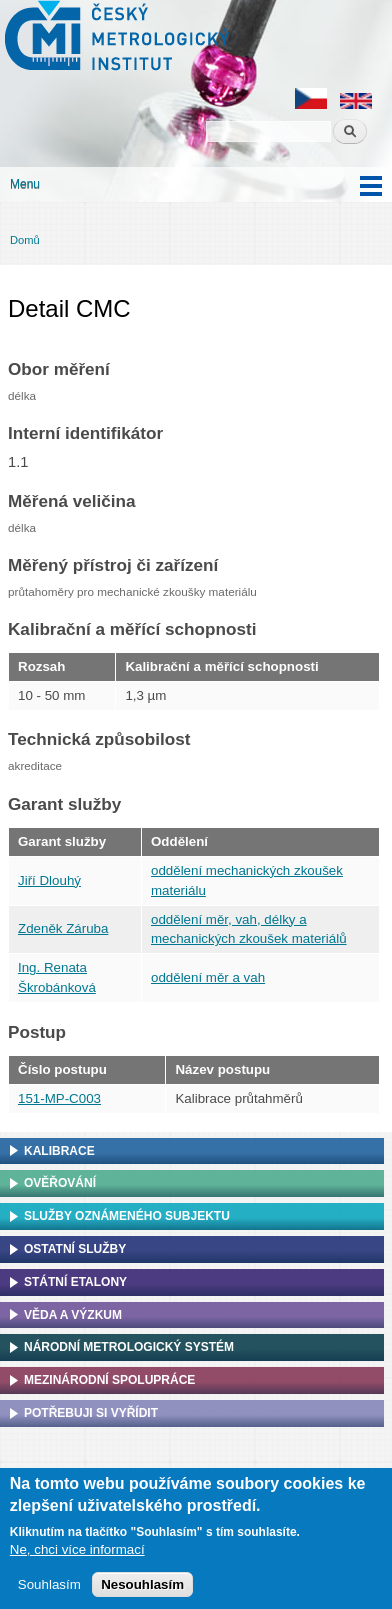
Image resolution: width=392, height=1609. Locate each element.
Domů (25, 240)
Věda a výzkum (73, 1315)
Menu (25, 184)
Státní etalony (75, 1282)
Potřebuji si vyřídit (91, 1413)
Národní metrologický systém (129, 1347)
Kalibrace (59, 1151)
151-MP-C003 (59, 1098)
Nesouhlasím (142, 1584)
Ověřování (60, 1183)
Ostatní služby (75, 1249)
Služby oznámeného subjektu (127, 1216)
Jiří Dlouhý (49, 880)
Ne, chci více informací (77, 1549)
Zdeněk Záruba (63, 928)
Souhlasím (49, 1584)
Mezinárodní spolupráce (109, 1380)
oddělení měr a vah (208, 977)
